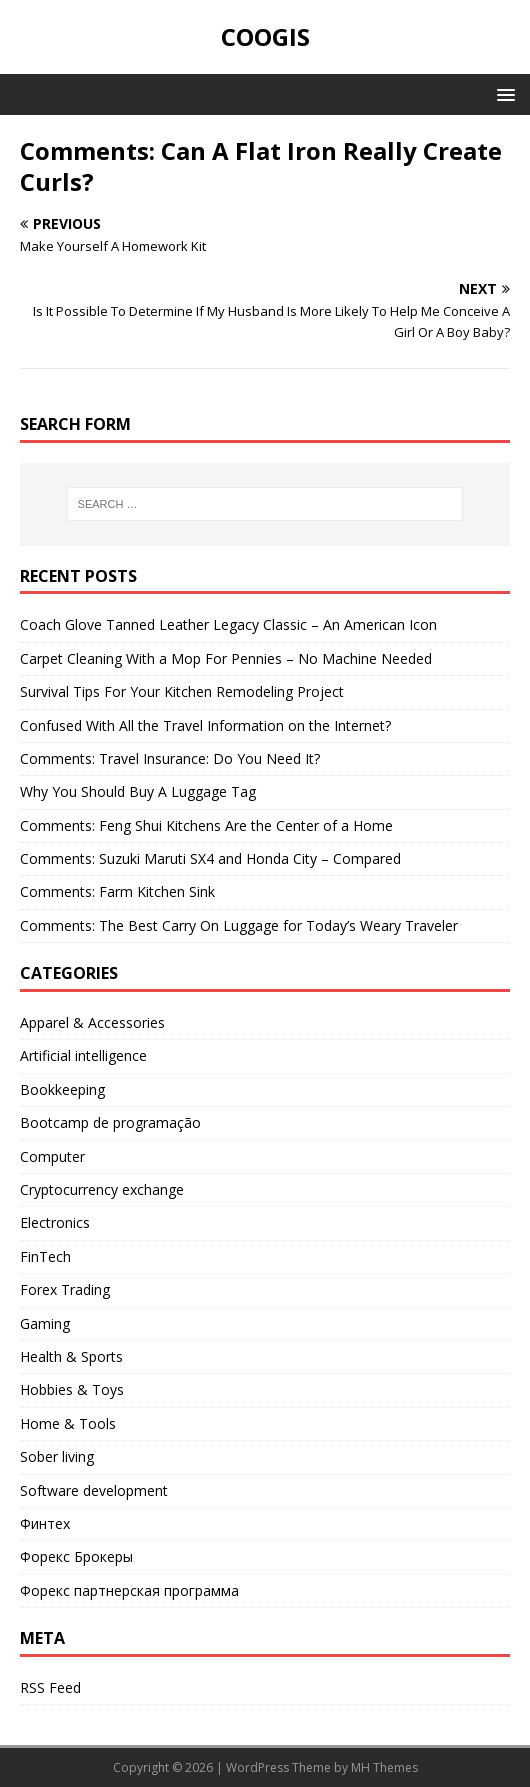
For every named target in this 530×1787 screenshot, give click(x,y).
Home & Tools (68, 1423)
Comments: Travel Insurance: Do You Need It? (170, 758)
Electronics (55, 1222)
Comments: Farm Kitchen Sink (117, 891)
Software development (94, 1490)
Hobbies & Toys (72, 1389)
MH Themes (384, 1767)
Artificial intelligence (83, 1055)
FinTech (45, 1256)
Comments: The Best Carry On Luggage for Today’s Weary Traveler (239, 925)
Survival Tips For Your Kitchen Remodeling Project (182, 691)
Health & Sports (71, 1356)
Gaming (45, 1323)
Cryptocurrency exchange (102, 1189)
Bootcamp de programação (110, 1122)
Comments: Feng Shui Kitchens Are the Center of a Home (206, 825)
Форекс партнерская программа (129, 1590)
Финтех (45, 1523)
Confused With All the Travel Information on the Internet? (205, 725)
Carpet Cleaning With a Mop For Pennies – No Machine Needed (226, 658)
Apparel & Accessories (92, 1022)
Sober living (57, 1456)
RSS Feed (50, 1687)
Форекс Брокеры (76, 1556)
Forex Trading (65, 1289)
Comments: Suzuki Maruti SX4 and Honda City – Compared (210, 858)
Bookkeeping (62, 1089)
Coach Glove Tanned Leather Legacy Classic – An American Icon (228, 624)
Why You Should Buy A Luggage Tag (138, 791)
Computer (52, 1156)
